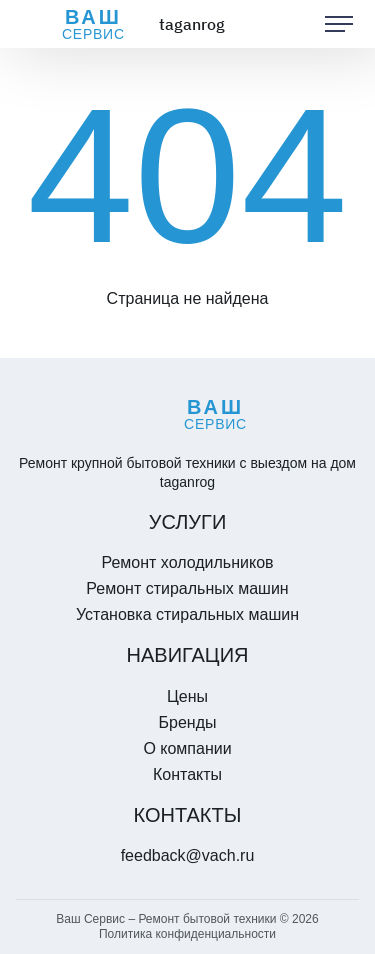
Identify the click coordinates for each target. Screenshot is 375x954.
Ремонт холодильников (187, 562)
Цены (187, 696)
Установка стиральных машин (187, 614)
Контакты (187, 774)
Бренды (188, 722)
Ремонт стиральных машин (187, 588)
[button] (339, 24)
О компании (187, 748)
